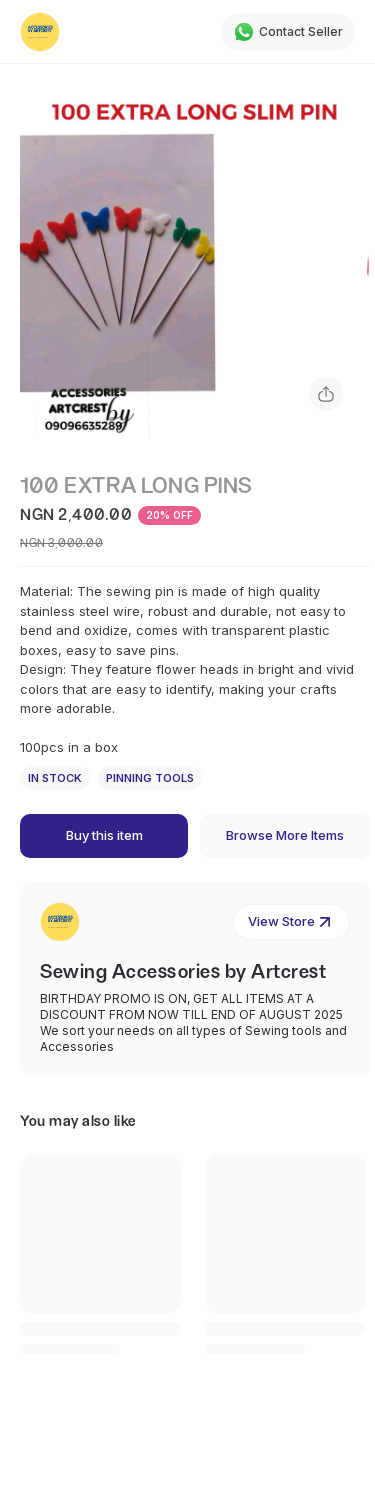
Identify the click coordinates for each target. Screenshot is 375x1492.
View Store (291, 922)
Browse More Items (285, 835)
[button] (195, 263)
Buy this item (104, 835)
